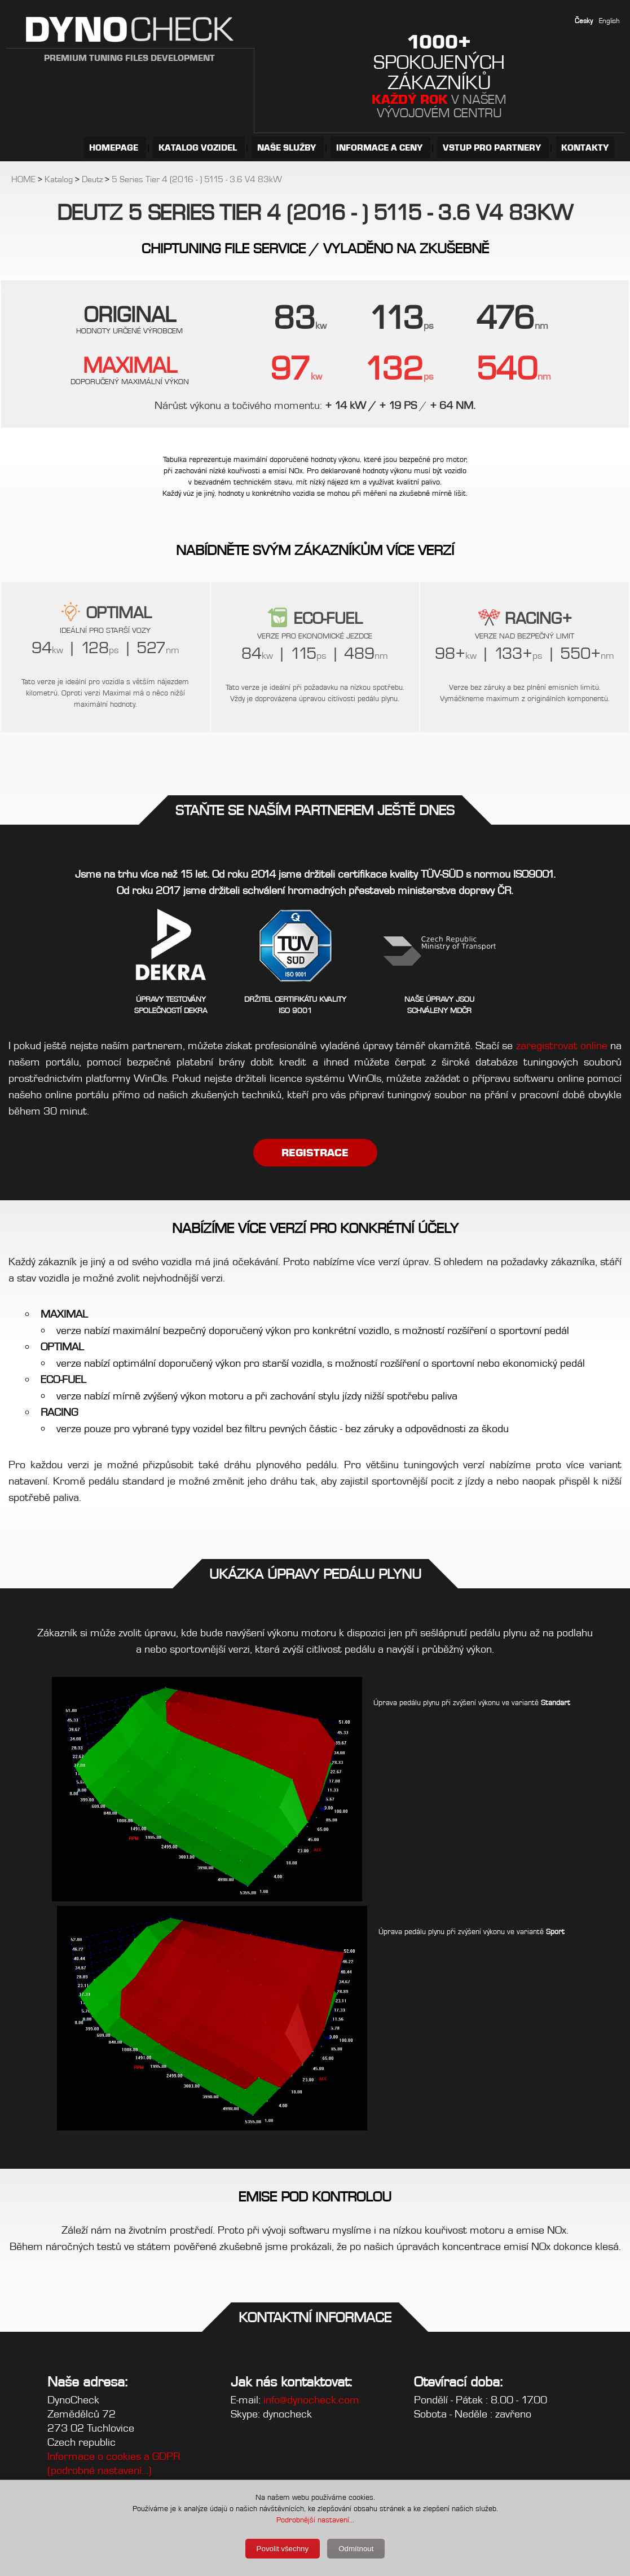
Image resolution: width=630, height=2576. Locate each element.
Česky (584, 20)
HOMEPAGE (114, 147)
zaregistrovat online (561, 1045)
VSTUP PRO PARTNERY (493, 147)
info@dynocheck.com (311, 2399)
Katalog (59, 179)
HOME (23, 179)
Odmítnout (355, 2548)
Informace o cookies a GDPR (113, 2456)
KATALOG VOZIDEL (198, 147)
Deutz (92, 179)
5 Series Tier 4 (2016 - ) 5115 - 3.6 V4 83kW (197, 179)
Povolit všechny (283, 2548)
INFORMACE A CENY (380, 147)
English (609, 20)
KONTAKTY (585, 147)
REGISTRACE (315, 1152)
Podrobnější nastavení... (315, 2519)
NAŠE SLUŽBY (287, 147)
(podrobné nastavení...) (99, 2470)
